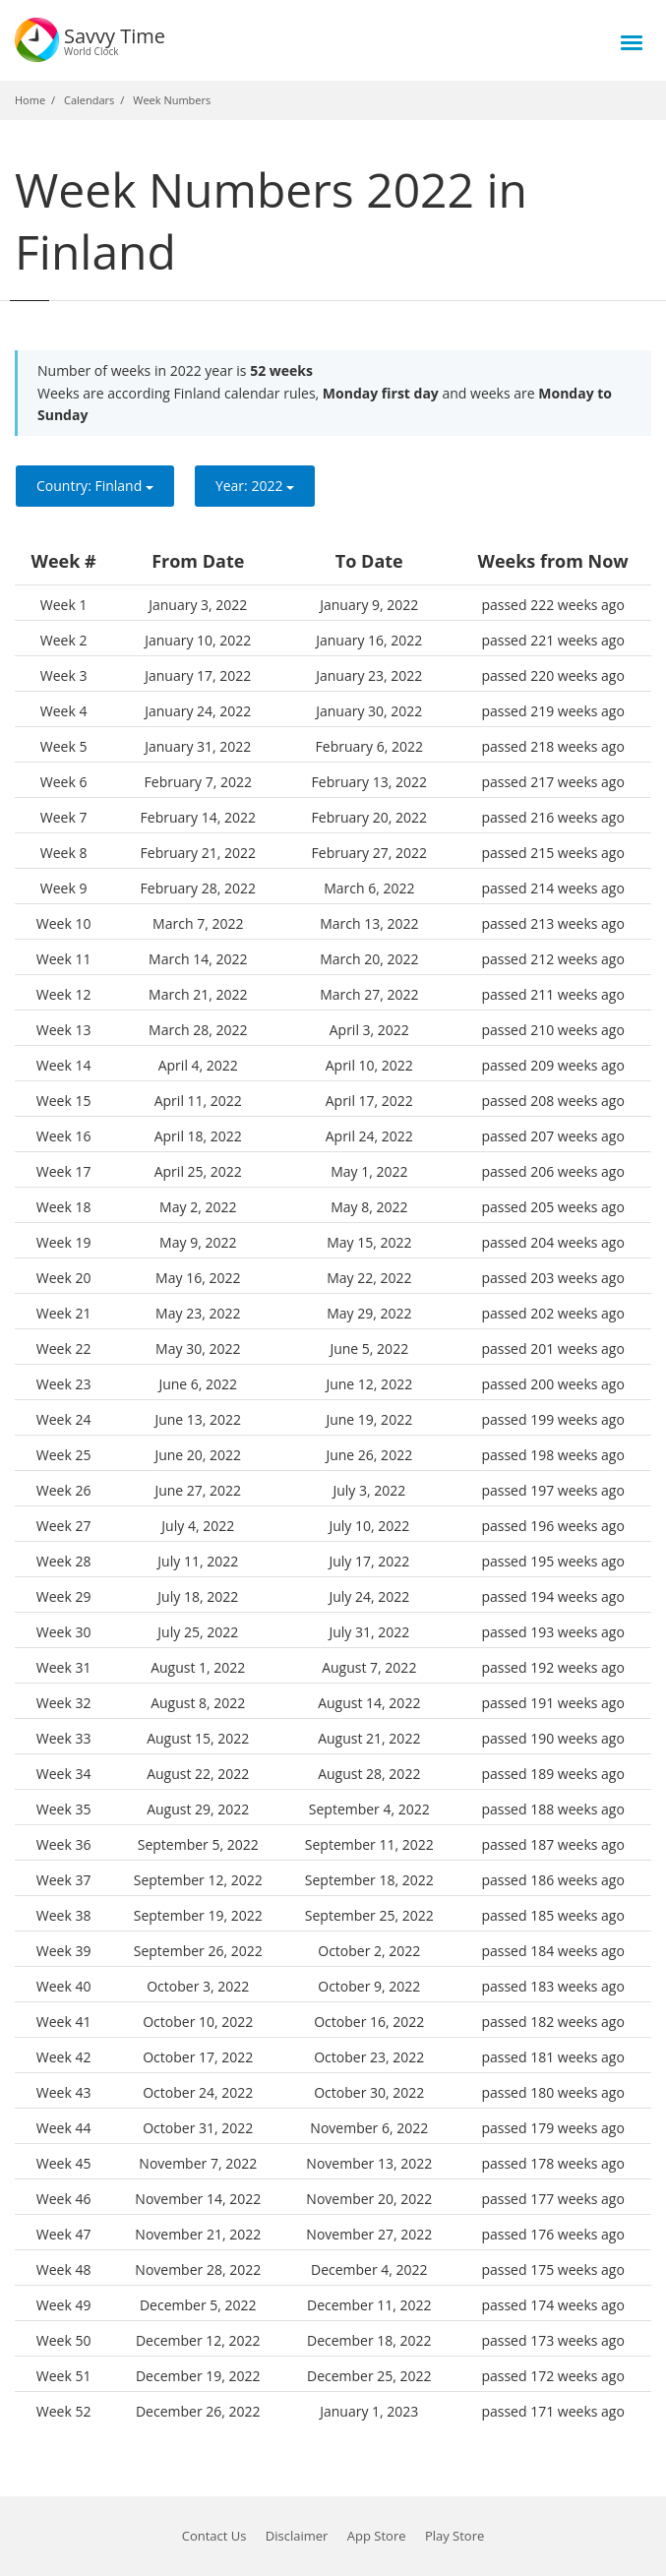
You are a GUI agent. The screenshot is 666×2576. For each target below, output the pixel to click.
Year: (254, 485)
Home (30, 99)
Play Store (454, 2536)
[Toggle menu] (631, 42)
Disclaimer (297, 2536)
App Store (376, 2536)
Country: (94, 485)
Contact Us (214, 2536)
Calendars (89, 99)
